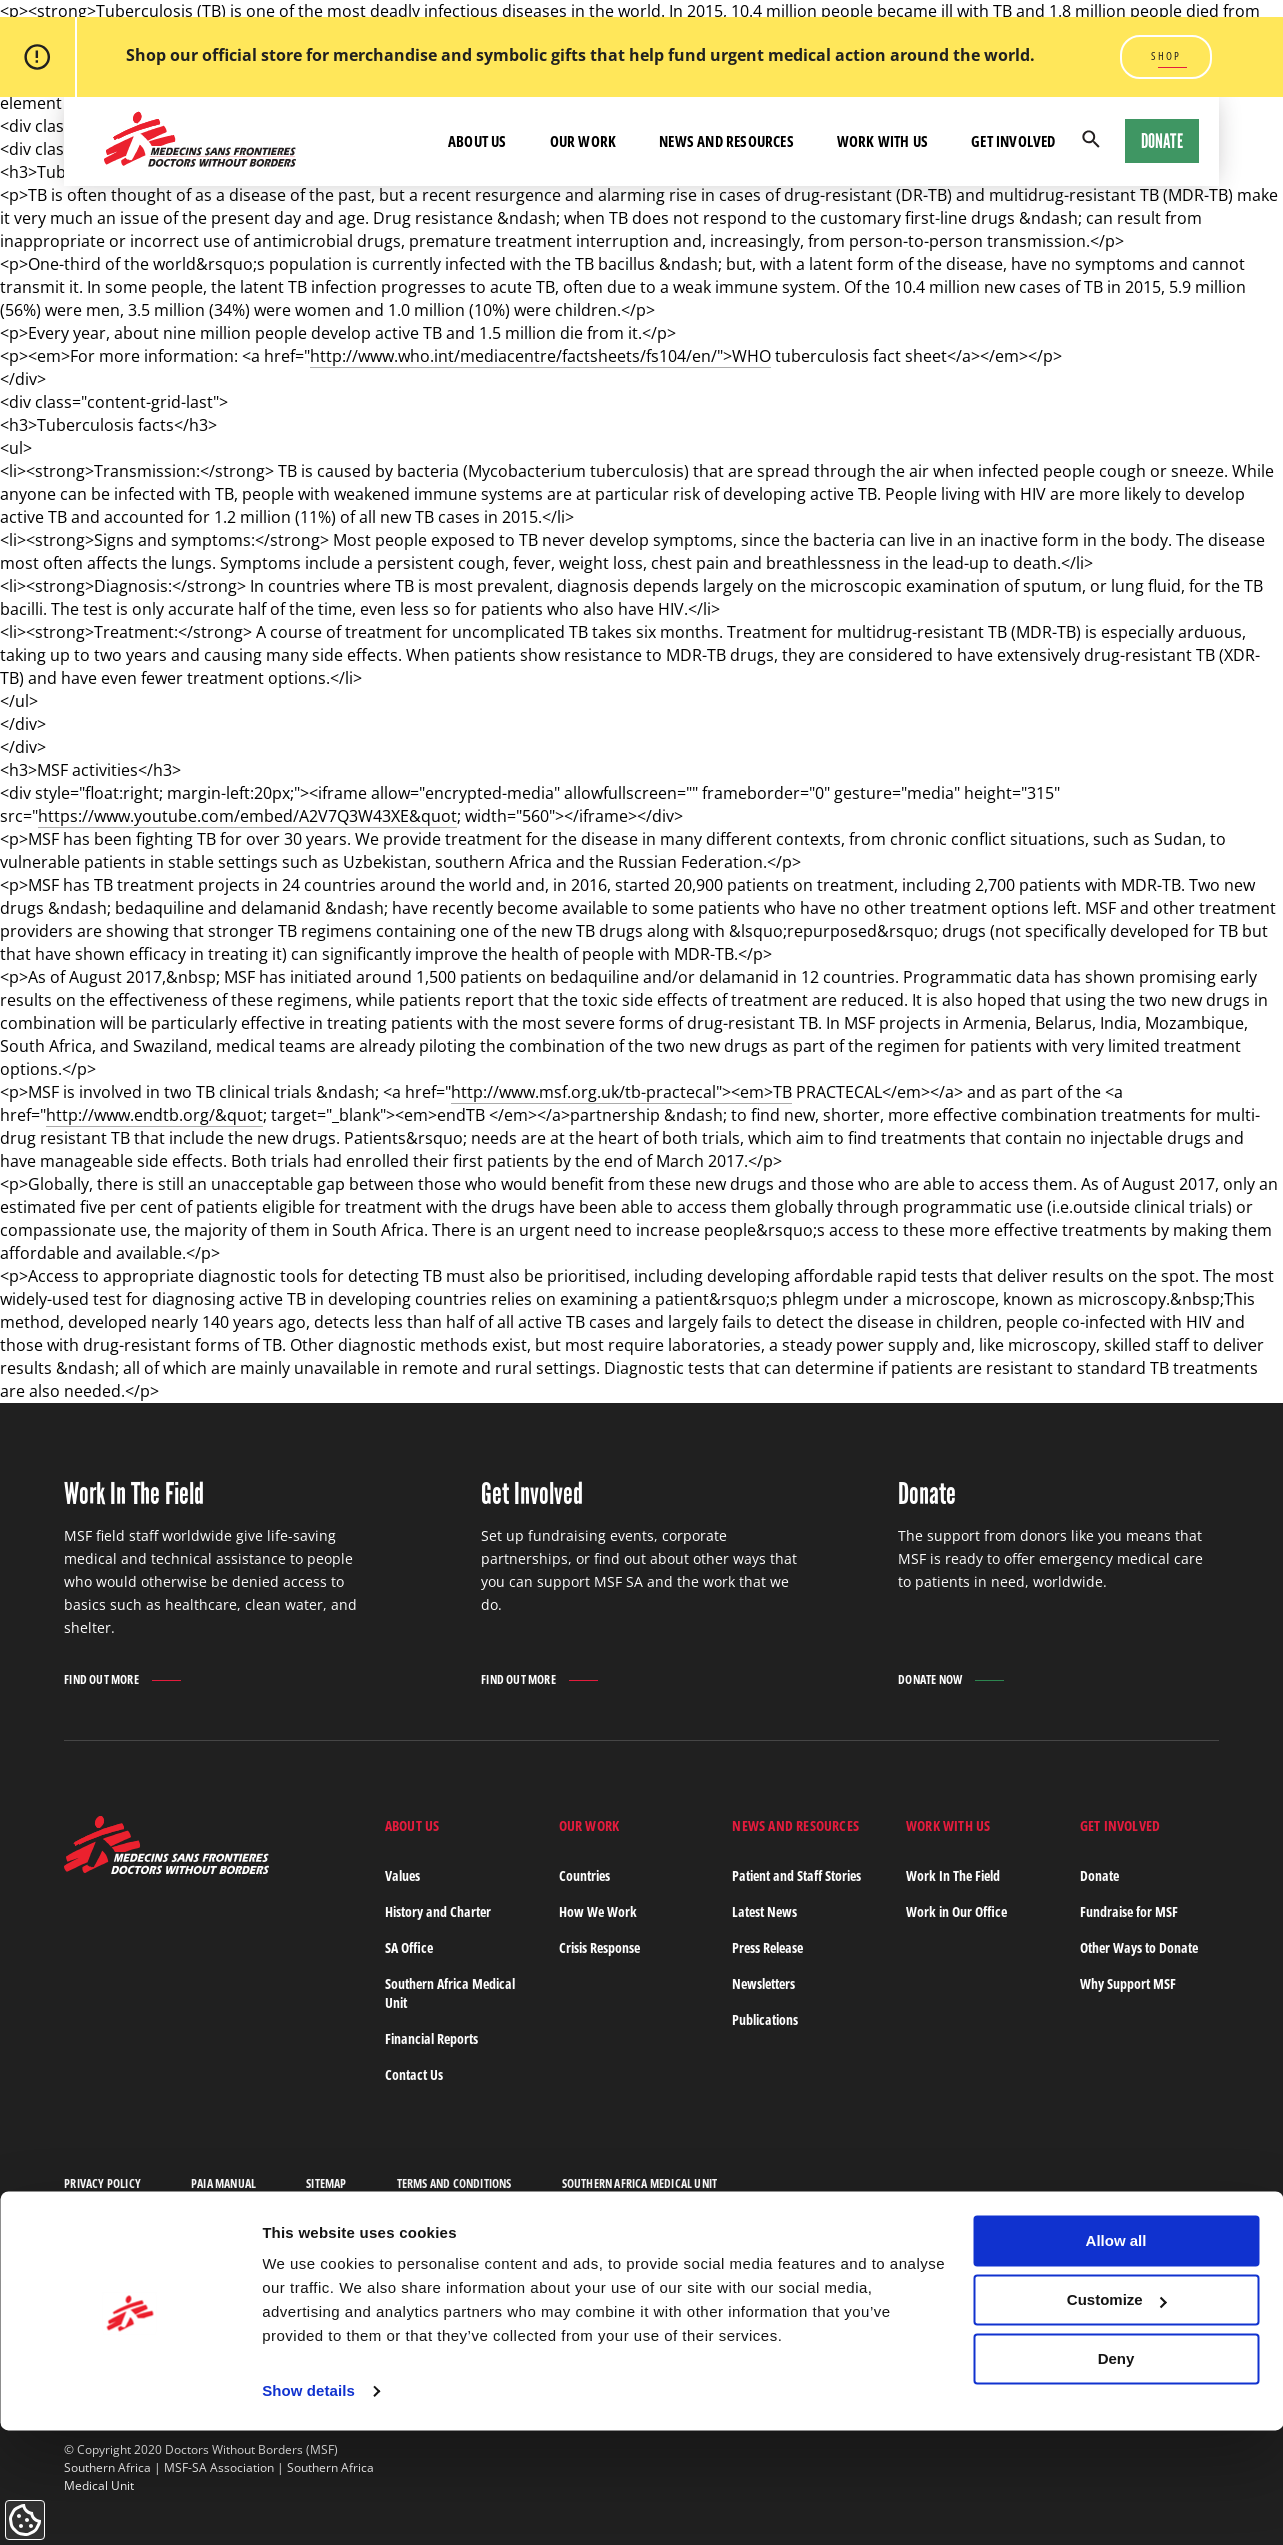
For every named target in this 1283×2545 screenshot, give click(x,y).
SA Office (409, 1947)
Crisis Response (599, 1947)
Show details (308, 2505)
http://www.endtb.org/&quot (154, 1115)
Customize (1117, 2414)
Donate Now (930, 1679)
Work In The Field (953, 1875)
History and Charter (438, 1911)
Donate (1162, 141)
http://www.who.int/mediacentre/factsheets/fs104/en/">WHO (540, 356)
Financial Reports (431, 2038)
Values (402, 1875)
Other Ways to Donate (1139, 1947)
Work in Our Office (956, 1911)
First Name (635, 2285)
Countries (584, 1875)
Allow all (1116, 2355)
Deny (1116, 2472)
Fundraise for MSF (1129, 1911)
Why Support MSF (1128, 1983)
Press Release (767, 1947)
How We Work (598, 1911)
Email (959, 2285)
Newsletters (763, 1983)
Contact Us (414, 2074)
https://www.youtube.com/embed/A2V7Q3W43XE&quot (247, 816)
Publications (765, 2019)
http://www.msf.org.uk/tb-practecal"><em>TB (621, 1092)
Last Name (787, 2285)
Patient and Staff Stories (796, 1875)
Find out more (101, 1681)
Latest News (764, 1911)
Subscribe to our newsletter (472, 2295)
